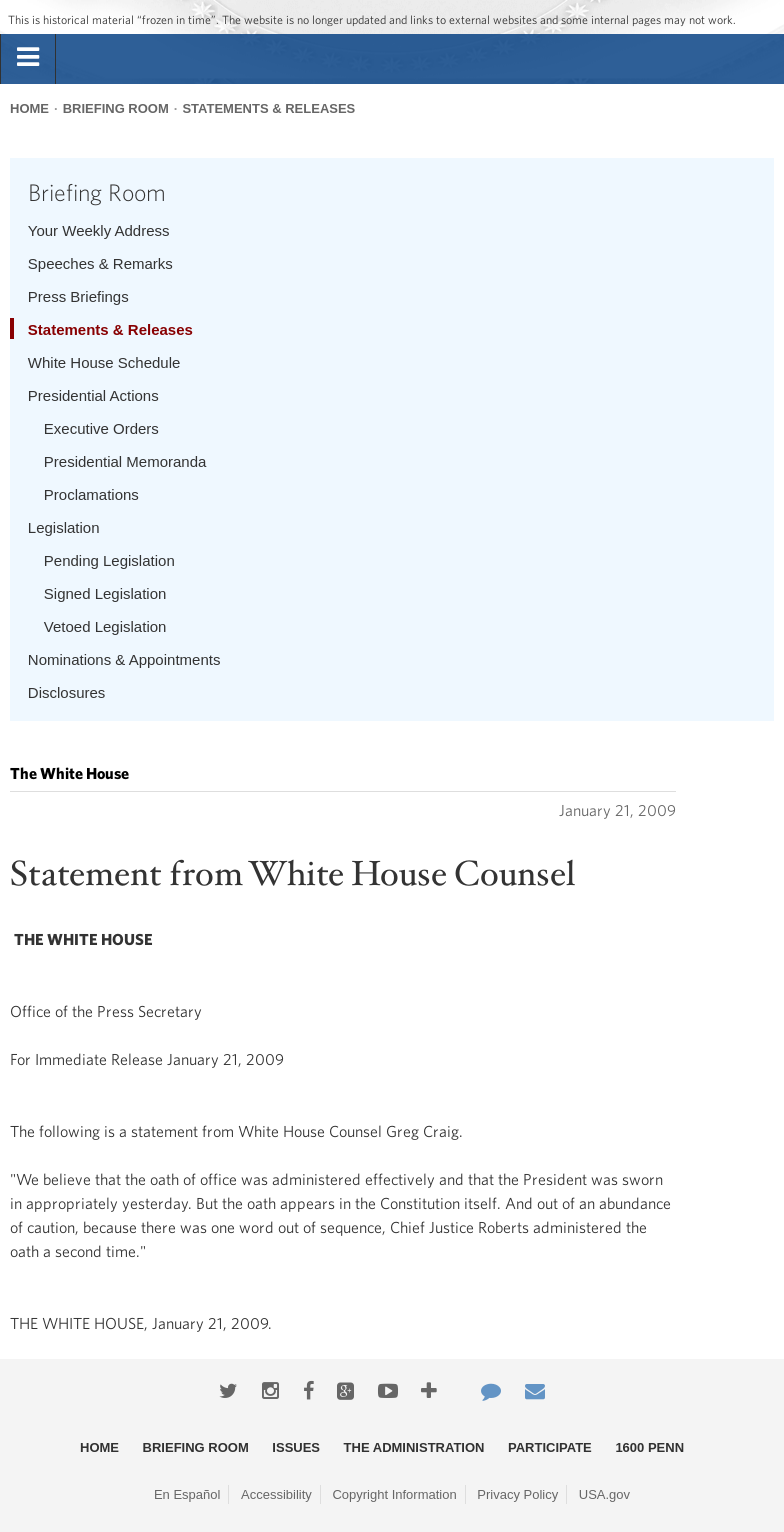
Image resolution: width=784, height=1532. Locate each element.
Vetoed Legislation (105, 626)
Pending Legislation (109, 560)
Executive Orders (101, 428)
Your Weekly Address (99, 230)
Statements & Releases (268, 108)
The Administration (414, 1447)
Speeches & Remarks (100, 263)
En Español (187, 1494)
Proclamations (91, 494)
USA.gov (604, 1494)
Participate (550, 1447)
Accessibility (276, 1494)
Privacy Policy (517, 1494)
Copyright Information (394, 1494)
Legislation (64, 527)
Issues (296, 1447)
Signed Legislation (105, 593)
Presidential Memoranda (125, 461)
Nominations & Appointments (124, 659)
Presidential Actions (93, 395)
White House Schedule (104, 362)
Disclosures (67, 692)
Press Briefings (78, 296)
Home (29, 108)
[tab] (28, 58)
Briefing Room (116, 108)
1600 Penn (649, 1447)
